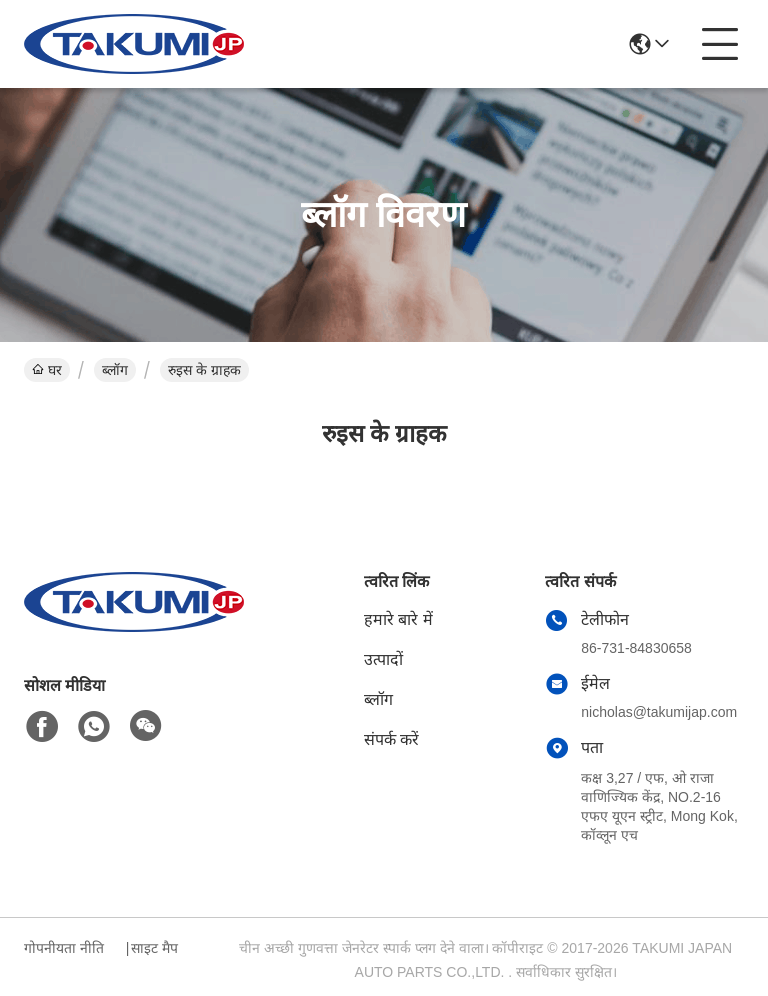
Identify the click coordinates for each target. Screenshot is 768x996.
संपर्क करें (391, 739)
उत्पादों (383, 659)
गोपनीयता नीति (64, 948)
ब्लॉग (115, 370)
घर (47, 370)
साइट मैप (154, 948)
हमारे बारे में (398, 619)
